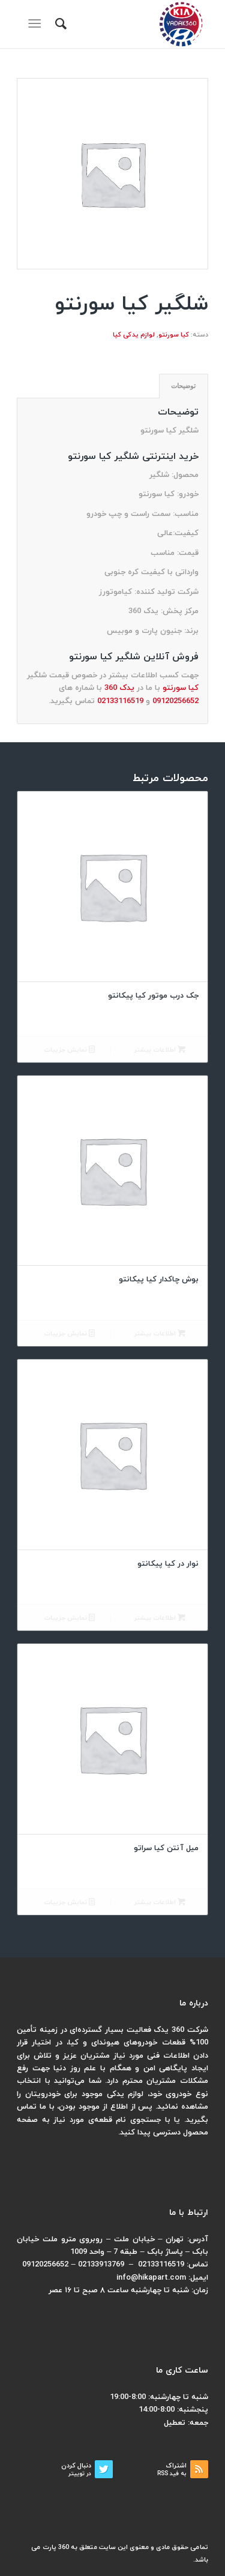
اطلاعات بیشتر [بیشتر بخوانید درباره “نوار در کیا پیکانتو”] (159, 1618)
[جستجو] (59, 24)
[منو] (37, 24)
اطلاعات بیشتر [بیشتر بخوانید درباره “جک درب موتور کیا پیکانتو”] (159, 1050)
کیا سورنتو (173, 335)
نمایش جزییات (69, 1050)
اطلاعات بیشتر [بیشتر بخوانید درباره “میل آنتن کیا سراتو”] (159, 1902)
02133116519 (120, 701)
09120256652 (175, 701)
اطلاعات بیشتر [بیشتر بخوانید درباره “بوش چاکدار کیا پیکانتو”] (159, 1334)
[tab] (183, 386)
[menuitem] (59, 24)
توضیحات (183, 385)
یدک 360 (119, 688)
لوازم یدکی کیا (134, 335)
